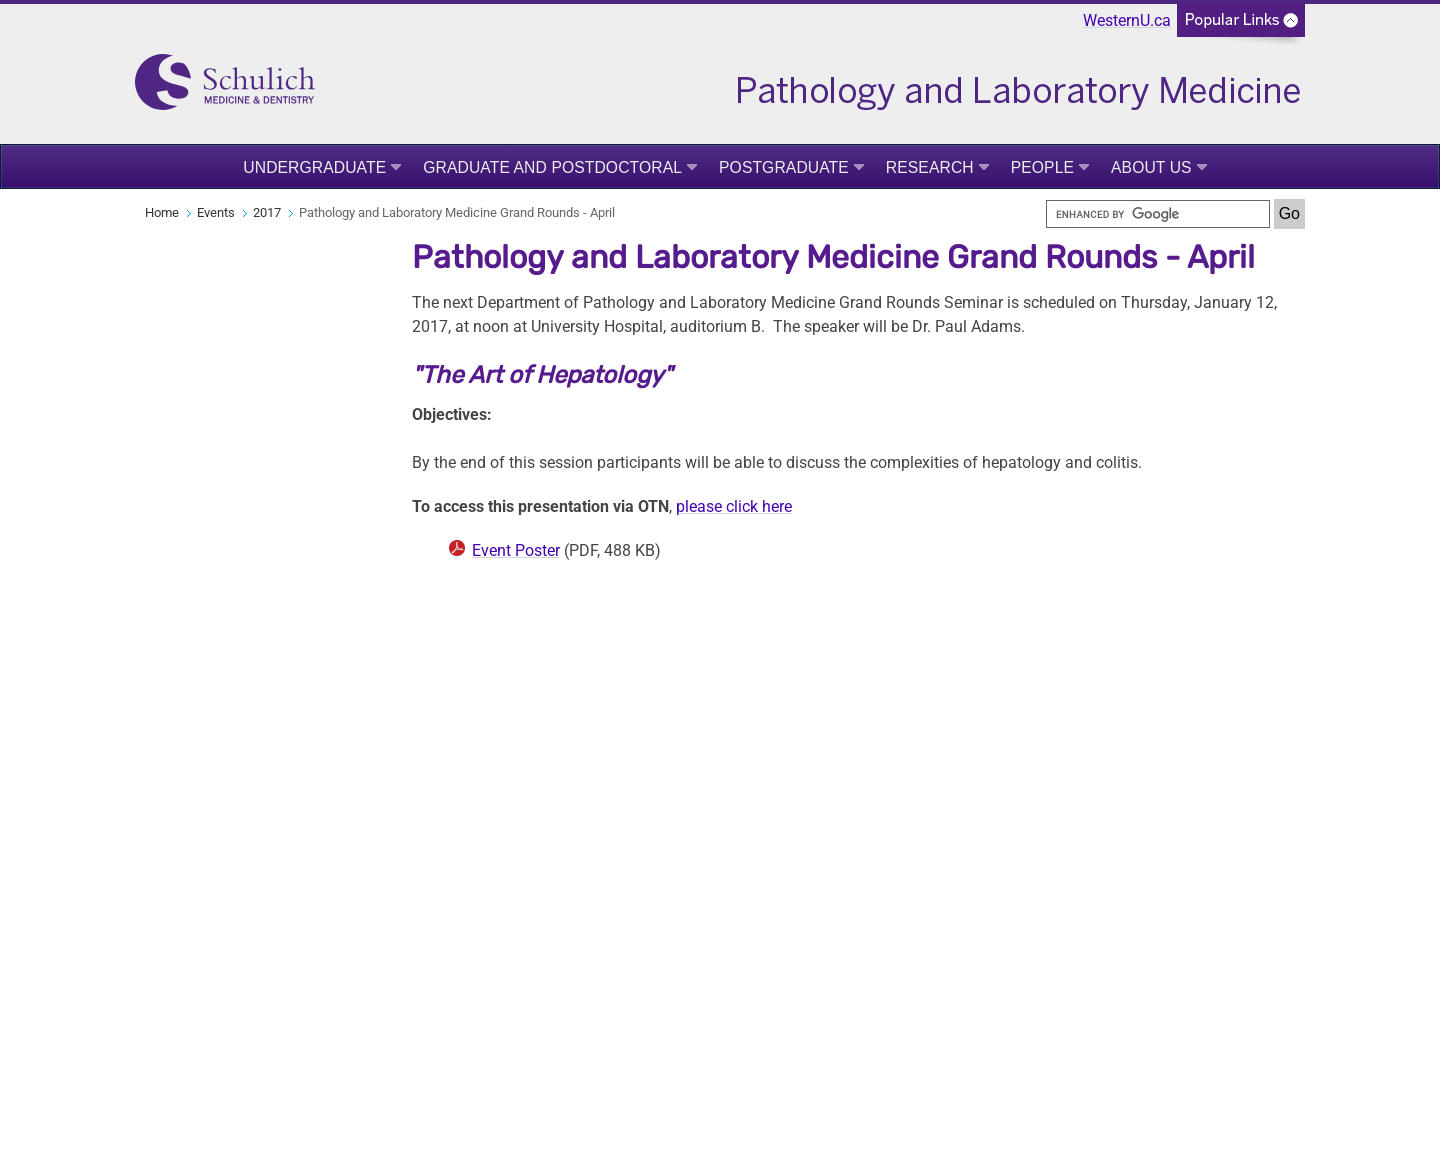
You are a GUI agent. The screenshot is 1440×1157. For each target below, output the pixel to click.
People (1042, 167)
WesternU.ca (1127, 20)
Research (930, 167)
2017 (267, 212)
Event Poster (516, 550)
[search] (1158, 214)
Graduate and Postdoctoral (552, 167)
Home (162, 212)
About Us (1151, 167)
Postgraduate (784, 167)
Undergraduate (314, 167)
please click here (734, 506)
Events (216, 212)
